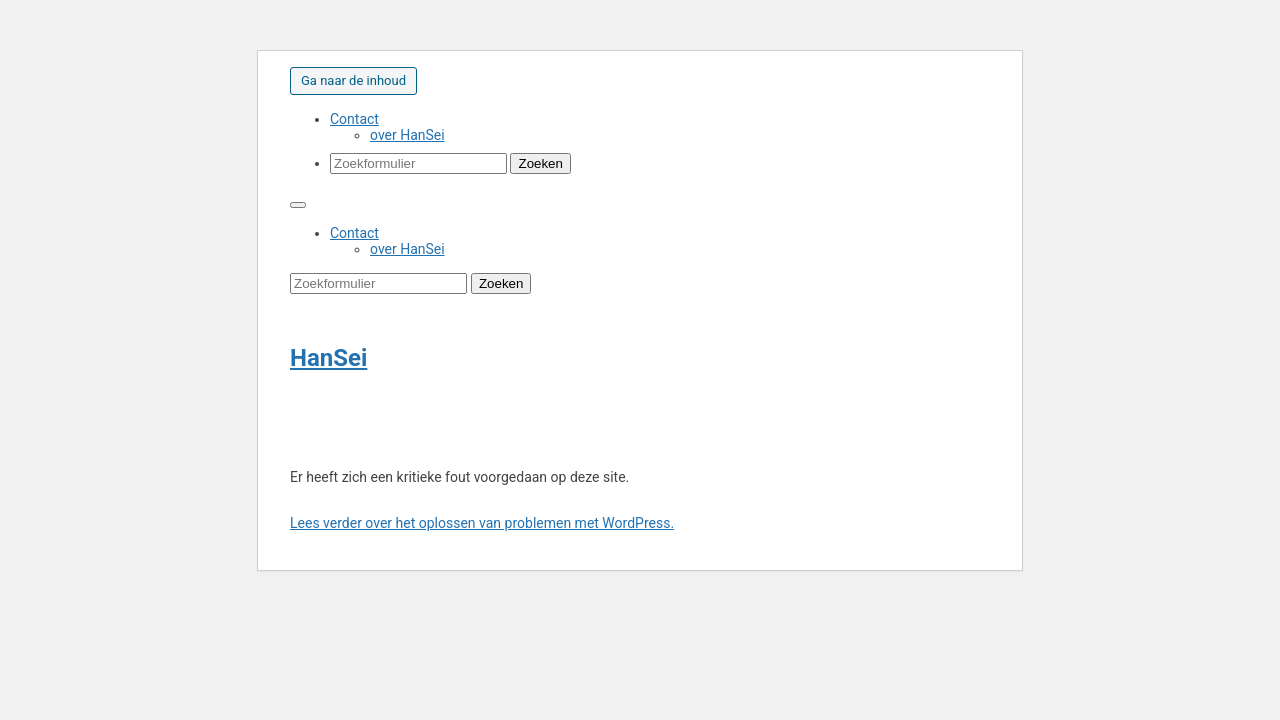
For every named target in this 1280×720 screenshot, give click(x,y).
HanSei (328, 358)
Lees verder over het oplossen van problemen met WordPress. (482, 523)
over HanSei (407, 135)
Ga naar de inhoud (353, 80)
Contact (354, 119)
